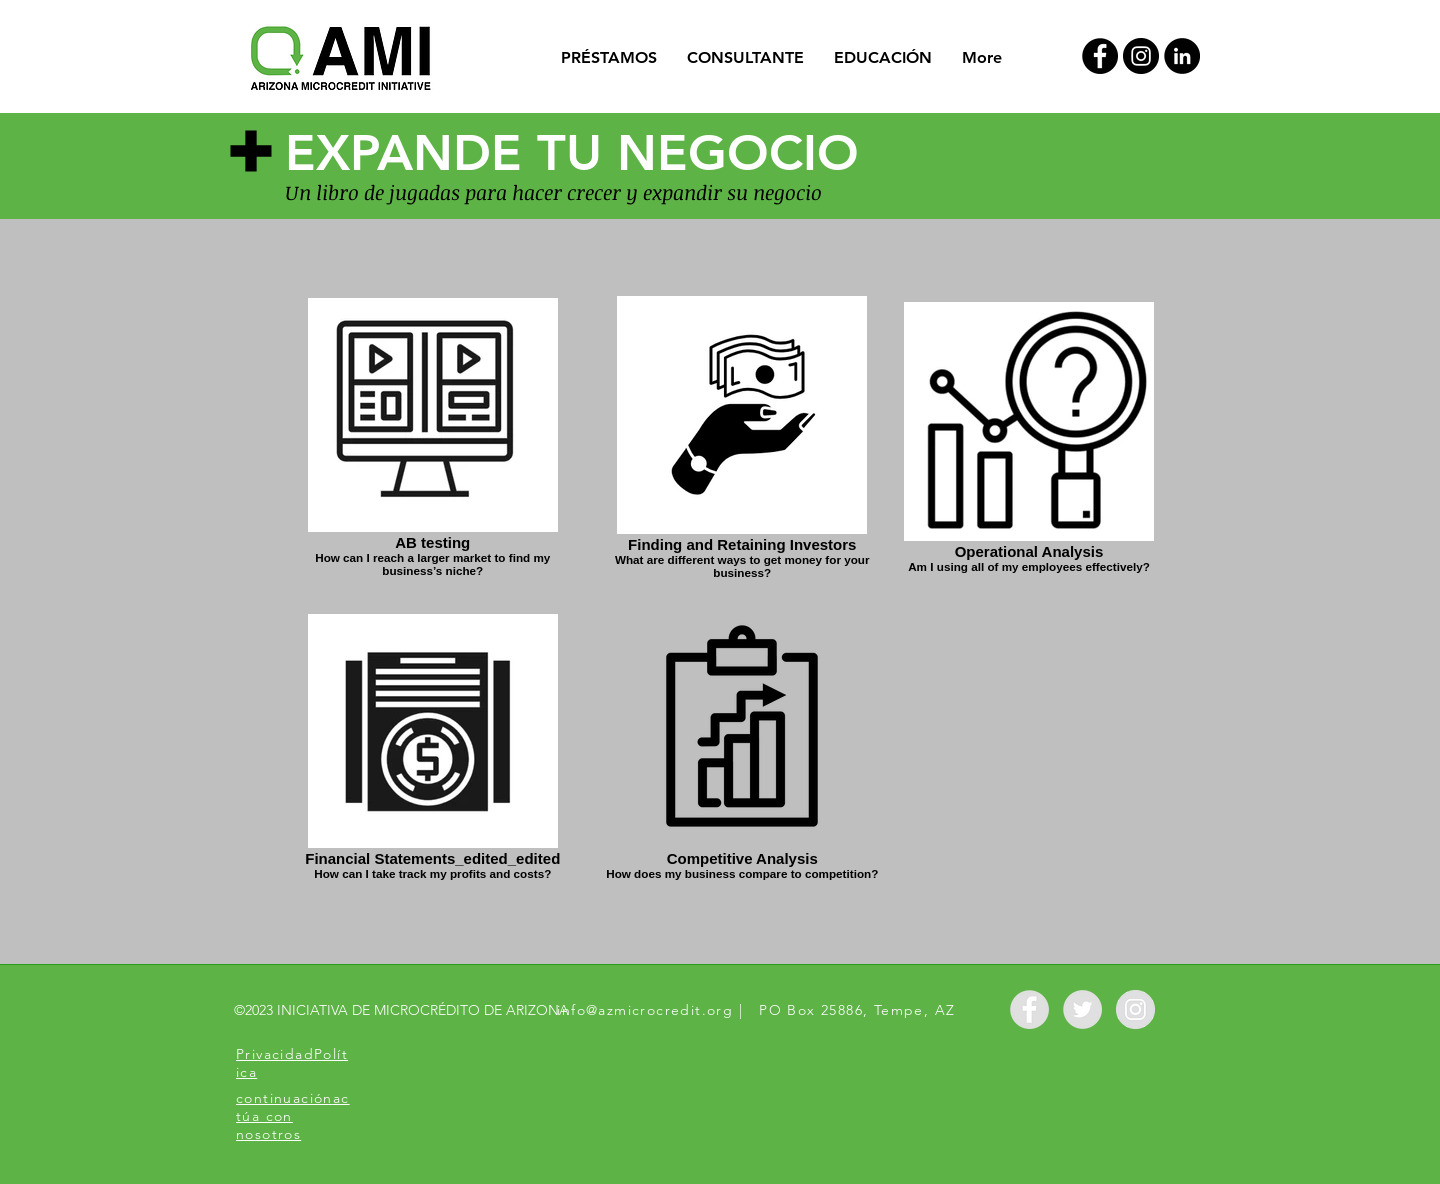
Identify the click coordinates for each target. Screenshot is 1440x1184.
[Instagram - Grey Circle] (1135, 1009)
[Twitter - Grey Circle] (1082, 1009)
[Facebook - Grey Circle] (1029, 1009)
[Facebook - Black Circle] (1100, 56)
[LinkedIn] (1182, 56)
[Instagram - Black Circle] (1141, 56)
